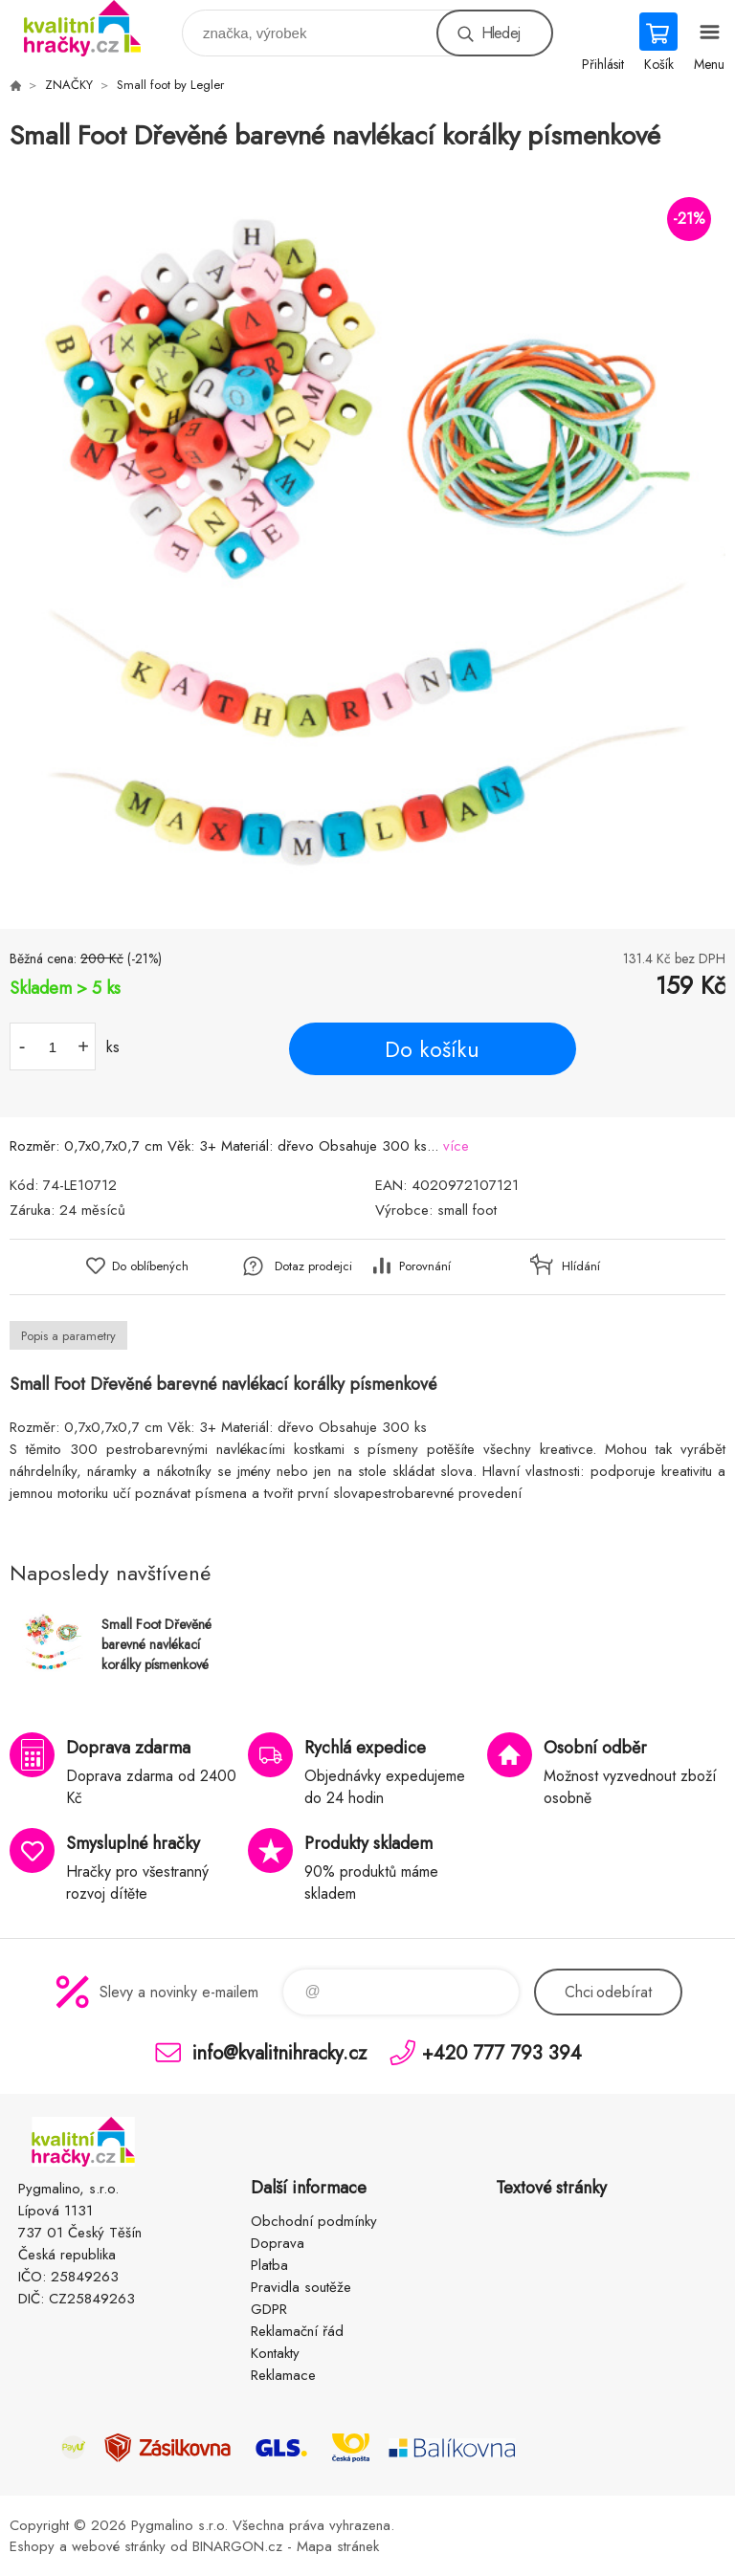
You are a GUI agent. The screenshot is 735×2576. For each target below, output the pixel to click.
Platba (269, 2265)
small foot (467, 1210)
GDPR (269, 2309)
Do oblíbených (150, 1266)
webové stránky (119, 2546)
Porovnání (425, 1266)
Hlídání (581, 1266)
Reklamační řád (297, 2331)
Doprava (277, 2243)
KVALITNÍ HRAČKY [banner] (94, 28)
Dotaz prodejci (313, 1266)
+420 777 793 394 (502, 2052)
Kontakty (275, 2353)
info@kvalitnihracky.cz (279, 2052)
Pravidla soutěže (301, 2287)
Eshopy (32, 2546)
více (456, 1145)
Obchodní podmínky (314, 2221)
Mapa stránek (338, 2546)
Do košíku (432, 1049)
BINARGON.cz (237, 2546)
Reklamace (283, 2375)
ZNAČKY (69, 85)
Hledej (500, 33)
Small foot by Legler (170, 85)
